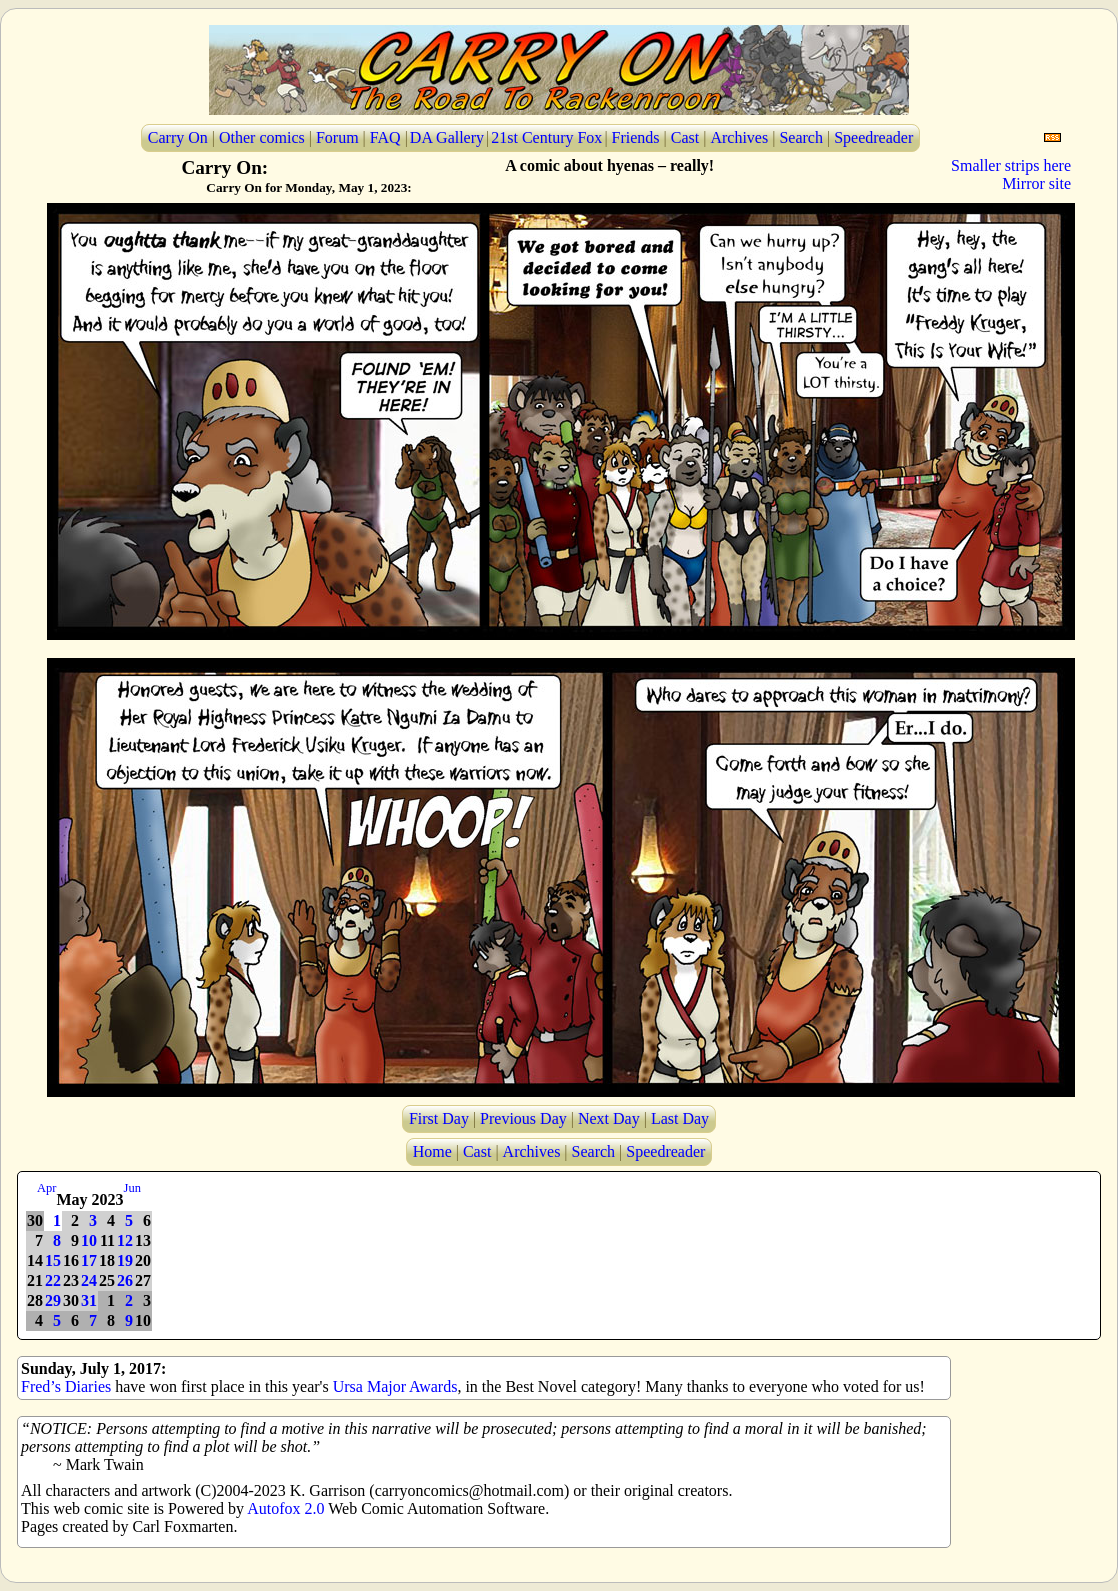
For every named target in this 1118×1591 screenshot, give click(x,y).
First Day (439, 1118)
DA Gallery (447, 137)
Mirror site (1036, 183)
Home (432, 1151)
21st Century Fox (546, 137)
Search (801, 137)
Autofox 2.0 (285, 1508)
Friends (636, 137)
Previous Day (523, 1118)
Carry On (178, 137)
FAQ (385, 137)
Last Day (680, 1118)
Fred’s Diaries (66, 1386)
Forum (337, 137)
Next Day (609, 1118)
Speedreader (873, 137)
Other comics (262, 137)
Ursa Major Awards (395, 1386)
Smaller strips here (1011, 165)
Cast (685, 137)
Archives (739, 137)
